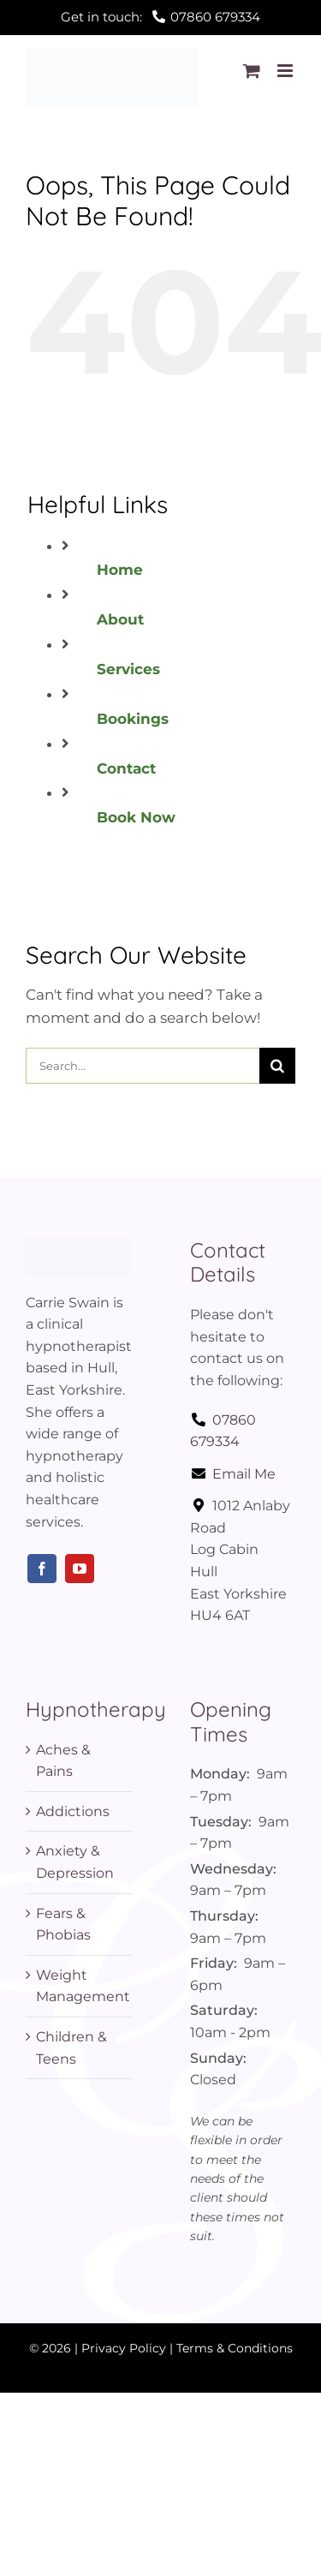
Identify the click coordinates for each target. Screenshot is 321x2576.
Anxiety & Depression (75, 1862)
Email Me (233, 1474)
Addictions (73, 1811)
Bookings (133, 718)
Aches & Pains (63, 1761)
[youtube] (79, 1568)
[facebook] (41, 1568)
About (120, 619)
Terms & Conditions (234, 2348)
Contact (126, 768)
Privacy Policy (123, 2348)
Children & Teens (71, 2048)
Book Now (136, 817)
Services (128, 669)
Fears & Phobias (63, 1924)
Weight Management (79, 1986)
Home (120, 569)
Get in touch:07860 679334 (160, 17)
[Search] (277, 1066)
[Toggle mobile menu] (286, 71)
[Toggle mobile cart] (251, 71)
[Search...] (142, 1066)
